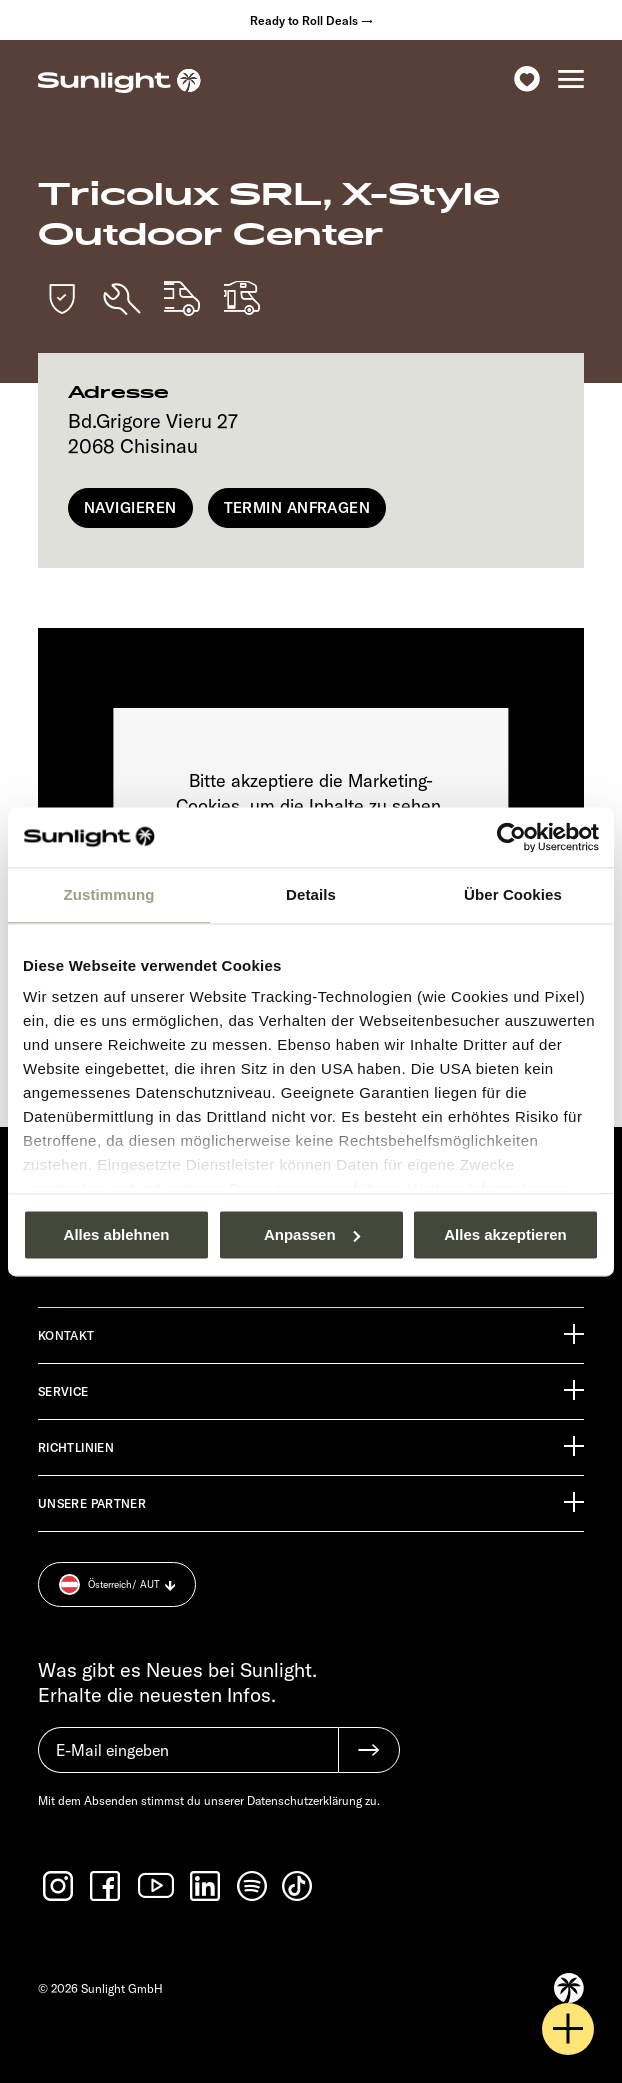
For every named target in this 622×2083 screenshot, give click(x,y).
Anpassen (312, 1234)
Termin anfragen (297, 507)
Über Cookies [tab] (513, 894)
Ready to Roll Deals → (311, 20)
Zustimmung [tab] (109, 894)
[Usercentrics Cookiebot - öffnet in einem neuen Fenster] (511, 837)
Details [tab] (311, 894)
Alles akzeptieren (505, 1234)
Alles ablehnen (117, 1234)
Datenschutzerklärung (304, 1800)
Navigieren (130, 507)
